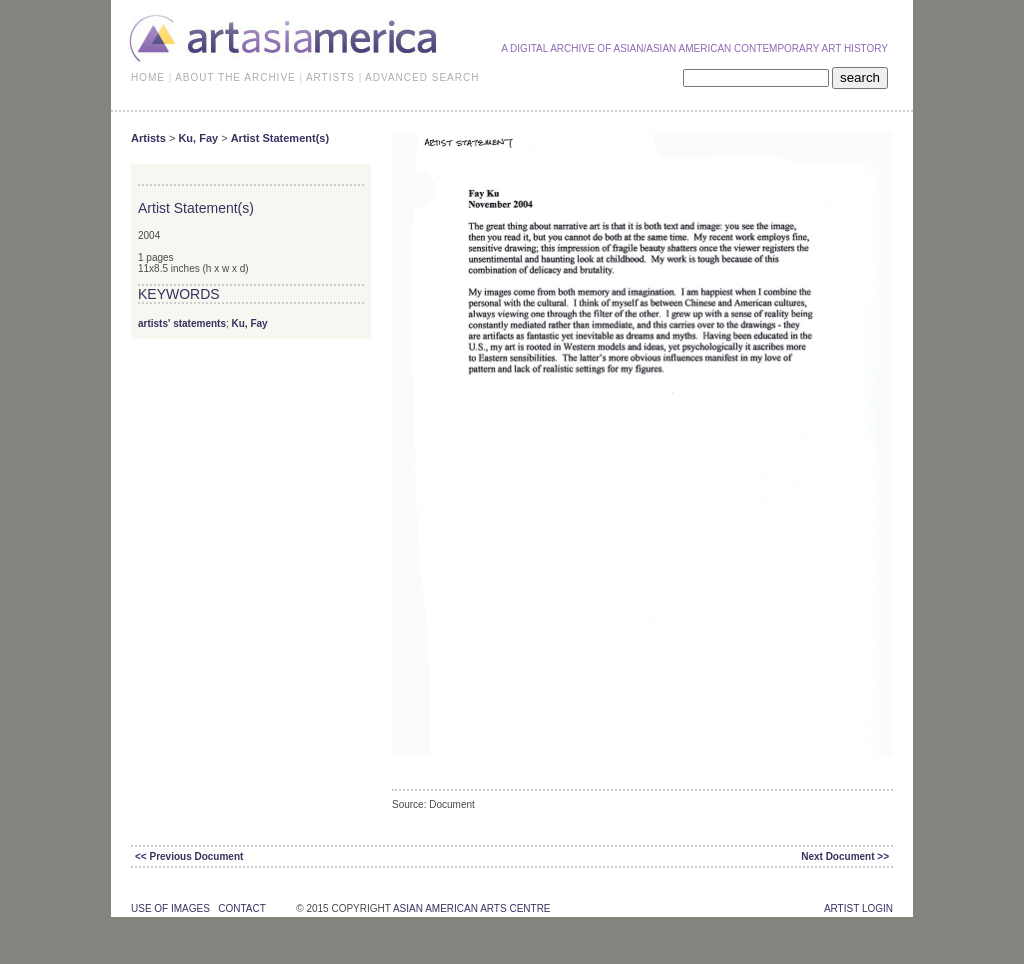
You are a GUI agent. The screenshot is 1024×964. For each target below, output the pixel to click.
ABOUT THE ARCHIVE (235, 77)
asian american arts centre (472, 908)
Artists (148, 138)
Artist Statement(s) (280, 138)
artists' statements (182, 323)
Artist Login (858, 908)
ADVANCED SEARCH (422, 77)
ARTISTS (330, 77)
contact (241, 908)
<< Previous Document (189, 856)
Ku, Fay (198, 138)
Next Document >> (845, 856)
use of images (170, 908)
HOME (148, 77)
